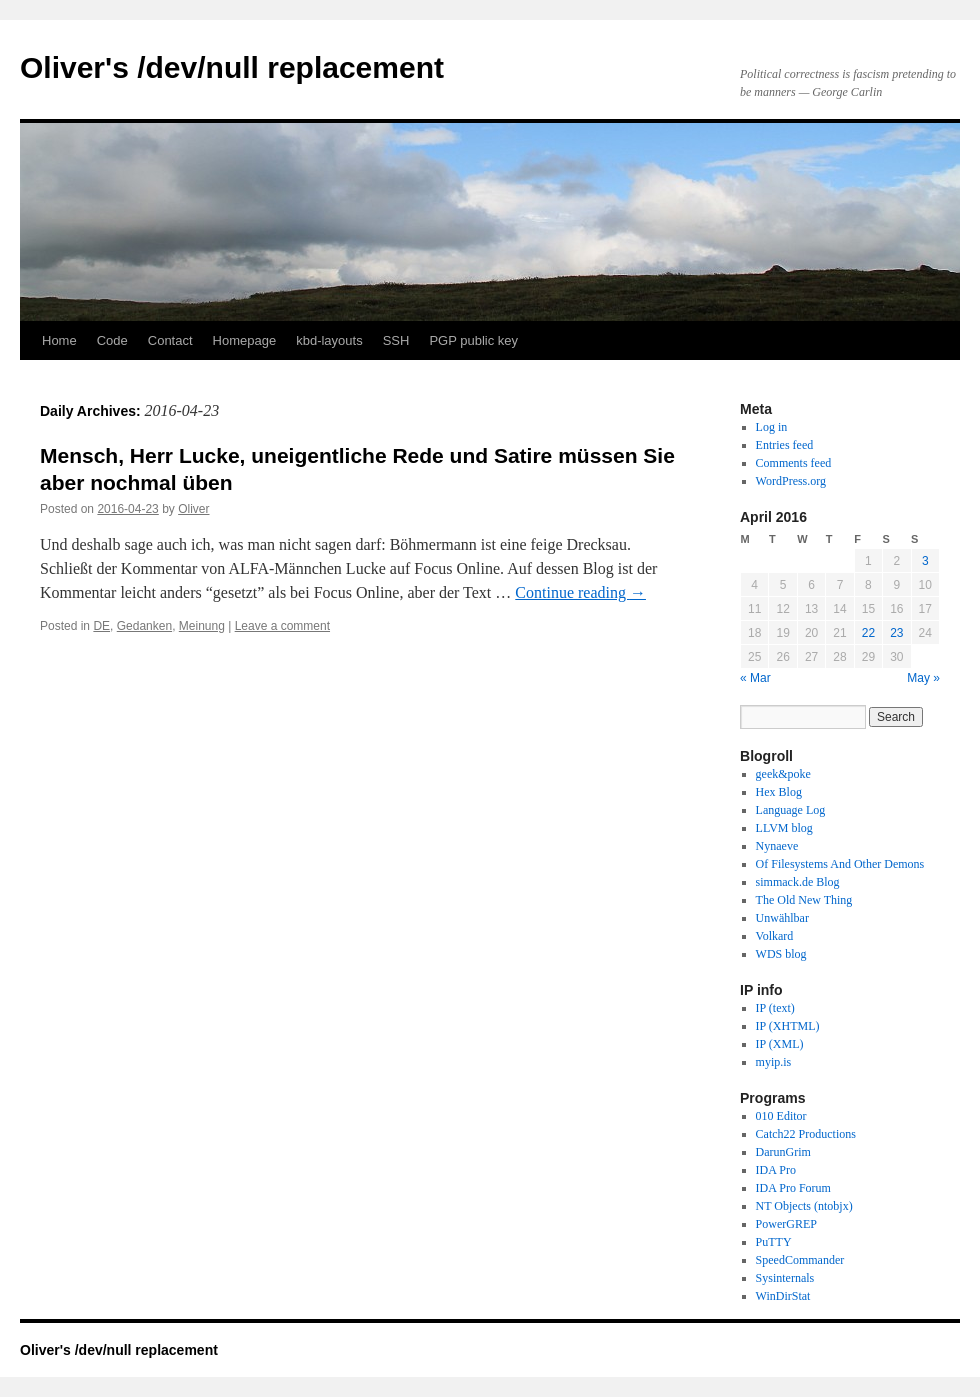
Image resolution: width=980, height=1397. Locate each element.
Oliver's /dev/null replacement (232, 67)
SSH (396, 340)
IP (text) (775, 1008)
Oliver (193, 509)
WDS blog (781, 954)
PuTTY (774, 1242)
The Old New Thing (804, 900)
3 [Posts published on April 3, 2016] (925, 561)
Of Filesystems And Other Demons (840, 864)
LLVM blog (784, 828)
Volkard (775, 936)
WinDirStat (783, 1296)
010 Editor (781, 1116)
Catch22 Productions (806, 1134)
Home (59, 340)
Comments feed (794, 463)
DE (101, 626)
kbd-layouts (329, 340)
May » (923, 678)
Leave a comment (282, 626)
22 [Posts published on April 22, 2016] (868, 633)
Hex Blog (779, 792)
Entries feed (785, 445)
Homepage (245, 340)
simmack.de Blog (798, 882)
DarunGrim (783, 1152)
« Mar (755, 678)
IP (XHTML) (788, 1026)
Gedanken (144, 626)
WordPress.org (791, 481)
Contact (170, 340)
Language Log (791, 810)
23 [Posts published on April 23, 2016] (896, 633)
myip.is (774, 1062)
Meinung (202, 626)
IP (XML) (780, 1044)
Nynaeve (777, 846)
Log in (772, 427)
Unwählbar (782, 918)
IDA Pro (776, 1170)
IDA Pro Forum (793, 1188)
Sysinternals (785, 1278)
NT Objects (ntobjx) (804, 1206)
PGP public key (473, 340)
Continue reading (580, 592)
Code (112, 340)
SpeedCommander (800, 1260)
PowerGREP (786, 1224)
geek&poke (783, 774)
